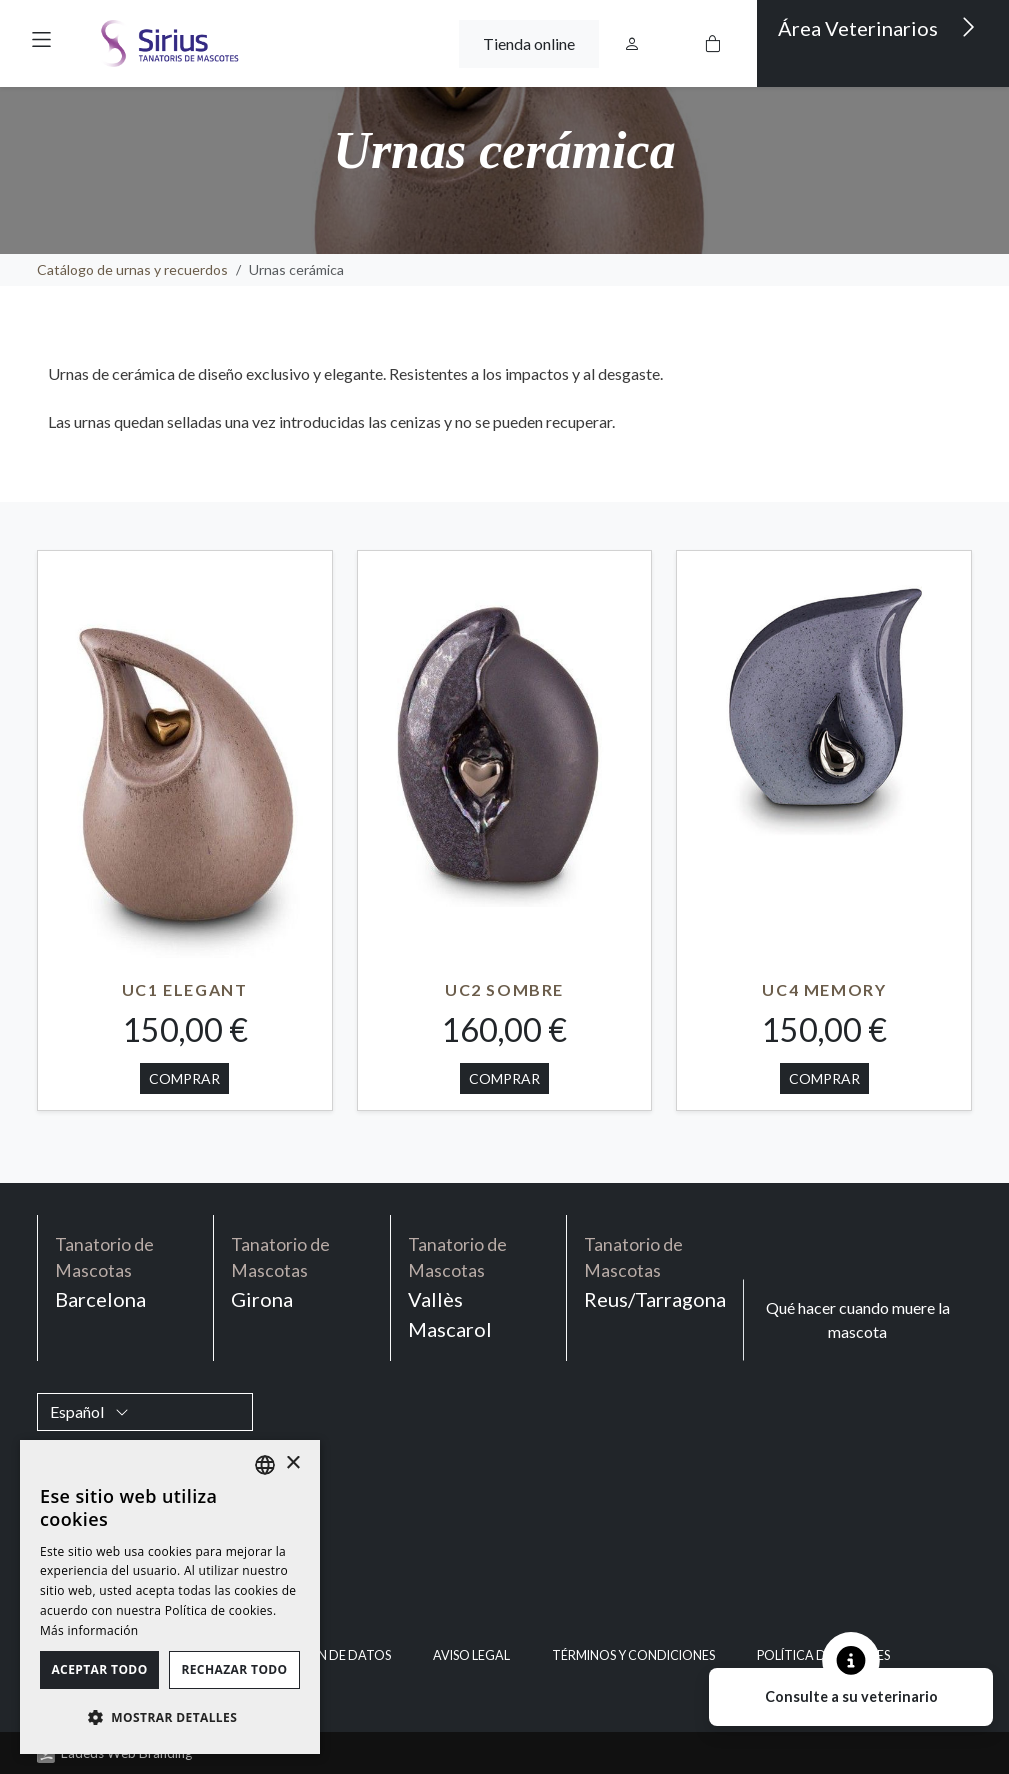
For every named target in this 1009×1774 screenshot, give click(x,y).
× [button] (292, 1463)
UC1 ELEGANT (185, 989)
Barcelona (126, 1272)
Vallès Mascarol (479, 1287)
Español (89, 1411)
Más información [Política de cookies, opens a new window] (89, 1630)
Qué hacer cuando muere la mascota (858, 1319)
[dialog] (170, 1597)
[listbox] (265, 1465)
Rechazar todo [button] (234, 1669)
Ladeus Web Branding (126, 1753)
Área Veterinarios (877, 27)
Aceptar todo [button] (99, 1669)
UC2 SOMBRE (504, 989)
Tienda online (529, 43)
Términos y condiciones (633, 1655)
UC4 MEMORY (824, 989)
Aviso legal (471, 1655)
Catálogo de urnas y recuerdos (132, 269)
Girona (302, 1272)
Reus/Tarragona (655, 1272)
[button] (41, 39)
